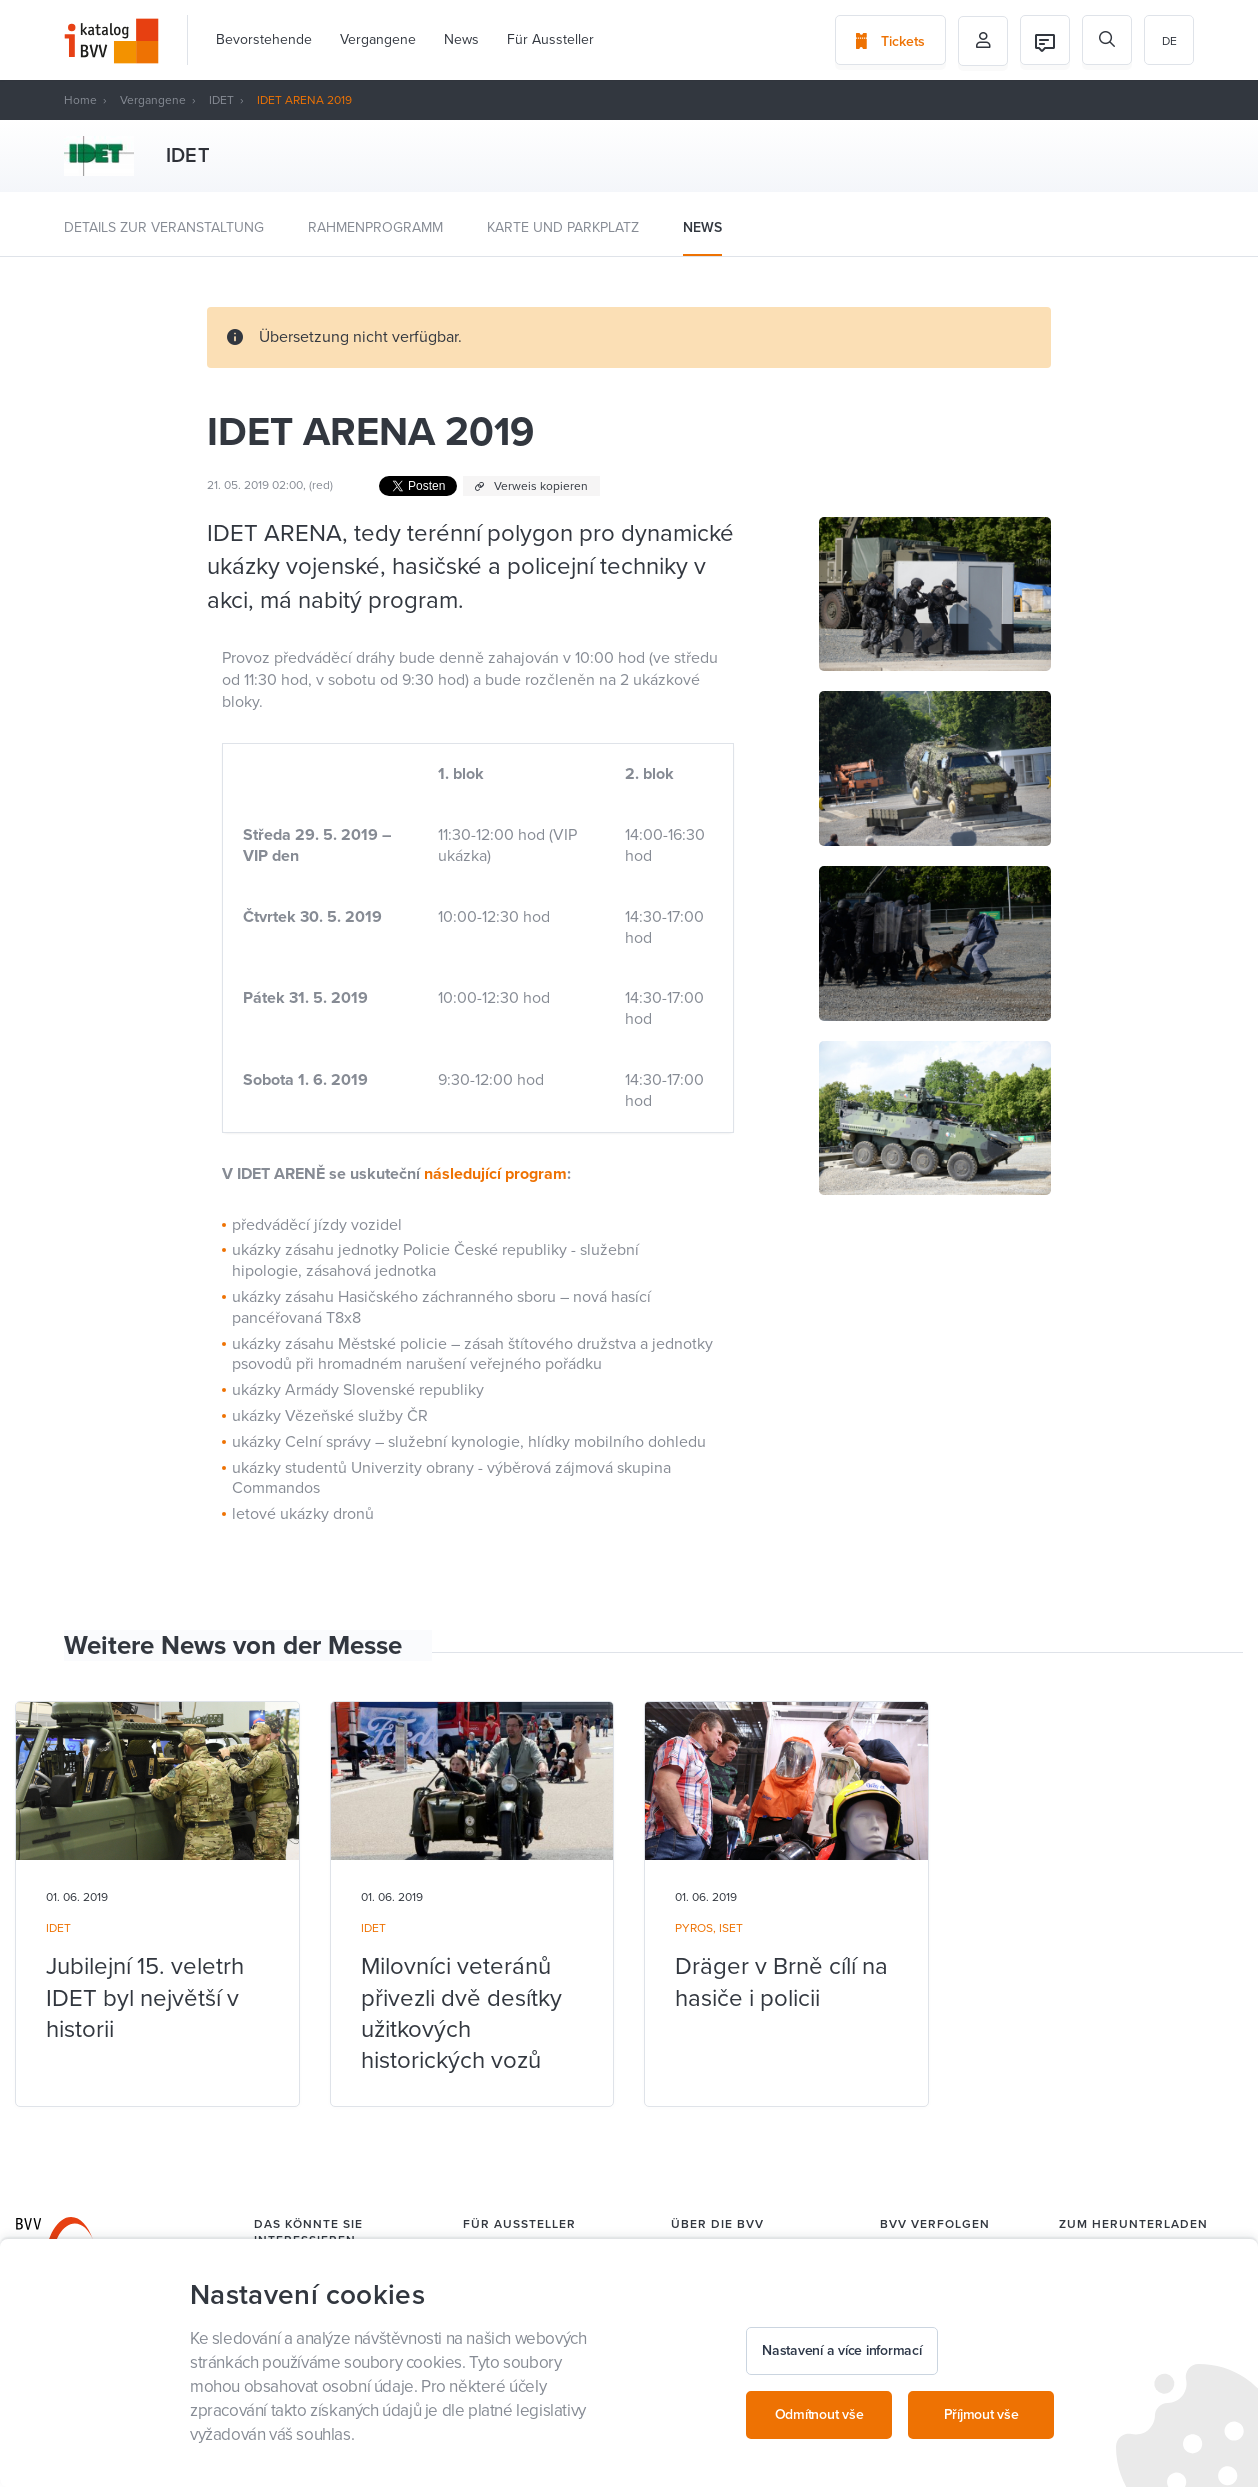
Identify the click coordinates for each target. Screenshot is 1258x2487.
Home (80, 100)
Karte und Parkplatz (563, 227)
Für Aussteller (550, 39)
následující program (495, 1174)
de (1169, 41)
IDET (221, 100)
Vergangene (378, 39)
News (461, 39)
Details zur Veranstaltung (164, 227)
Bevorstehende (264, 39)
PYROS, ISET (709, 1928)
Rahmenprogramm (375, 227)
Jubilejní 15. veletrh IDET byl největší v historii (145, 1997)
